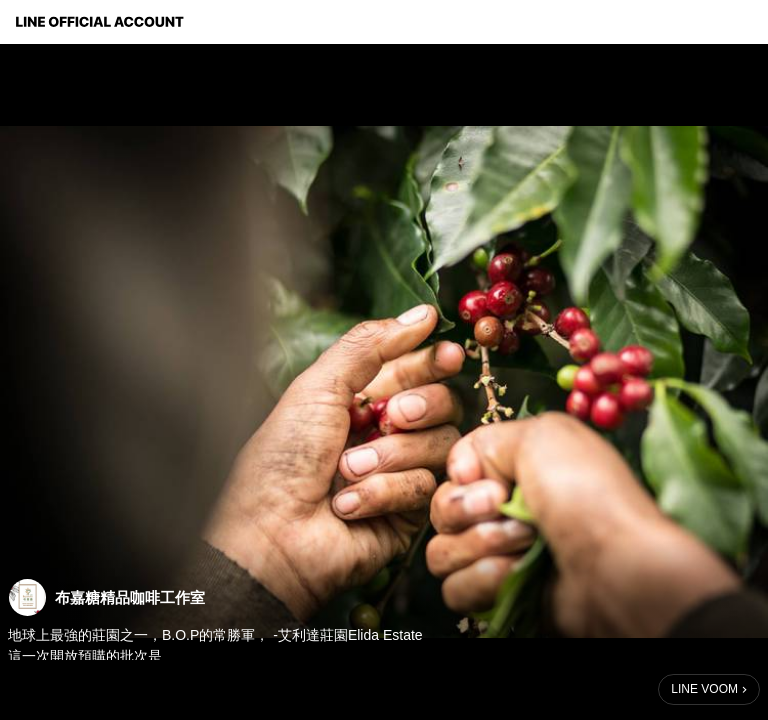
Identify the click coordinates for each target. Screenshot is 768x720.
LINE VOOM (704, 689)
